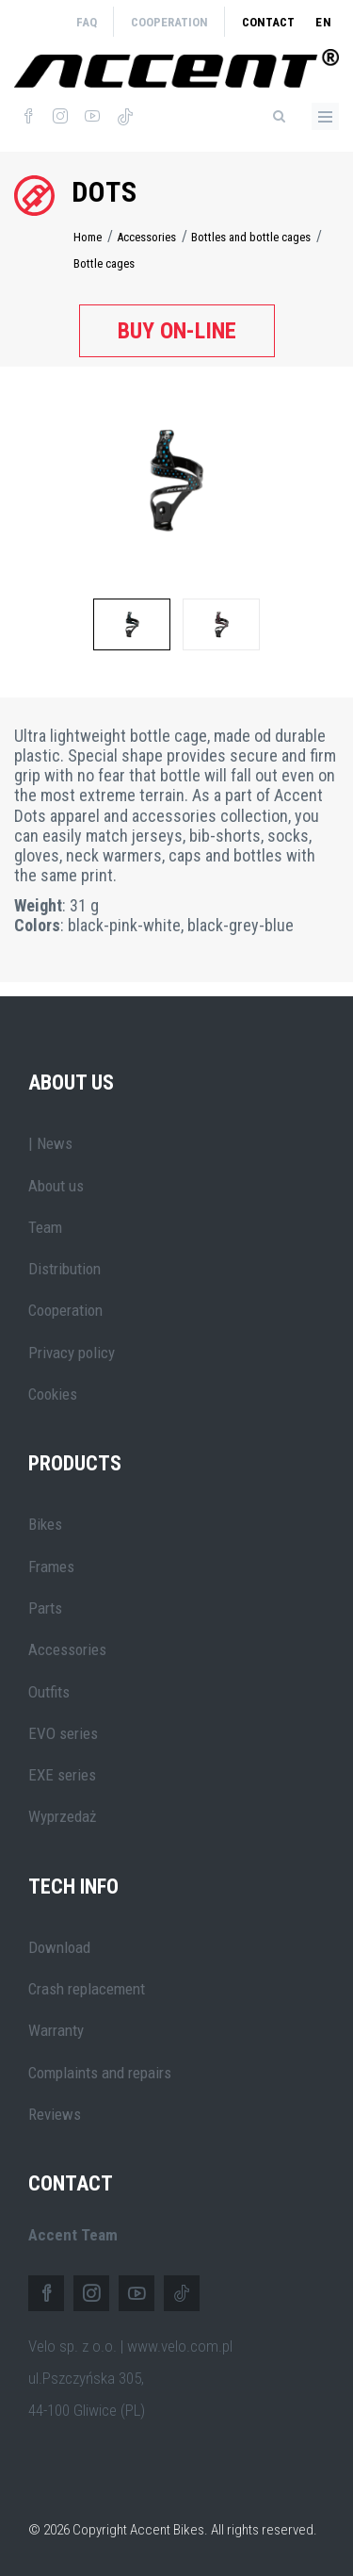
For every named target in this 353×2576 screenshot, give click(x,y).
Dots (104, 191)
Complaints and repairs (99, 2072)
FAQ (86, 22)
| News (50, 1143)
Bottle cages (104, 263)
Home (87, 237)
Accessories (146, 237)
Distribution (64, 1268)
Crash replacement (86, 1988)
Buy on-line (177, 331)
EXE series (62, 1774)
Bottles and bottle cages (251, 237)
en (323, 22)
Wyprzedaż (62, 1816)
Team (45, 1227)
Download (59, 1947)
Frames (51, 1566)
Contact (268, 22)
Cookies (52, 1394)
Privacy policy (71, 1352)
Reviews (54, 2114)
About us (56, 1185)
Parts (45, 1608)
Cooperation (169, 22)
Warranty (56, 2030)
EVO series (63, 1733)
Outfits (49, 1691)
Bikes (45, 1524)
